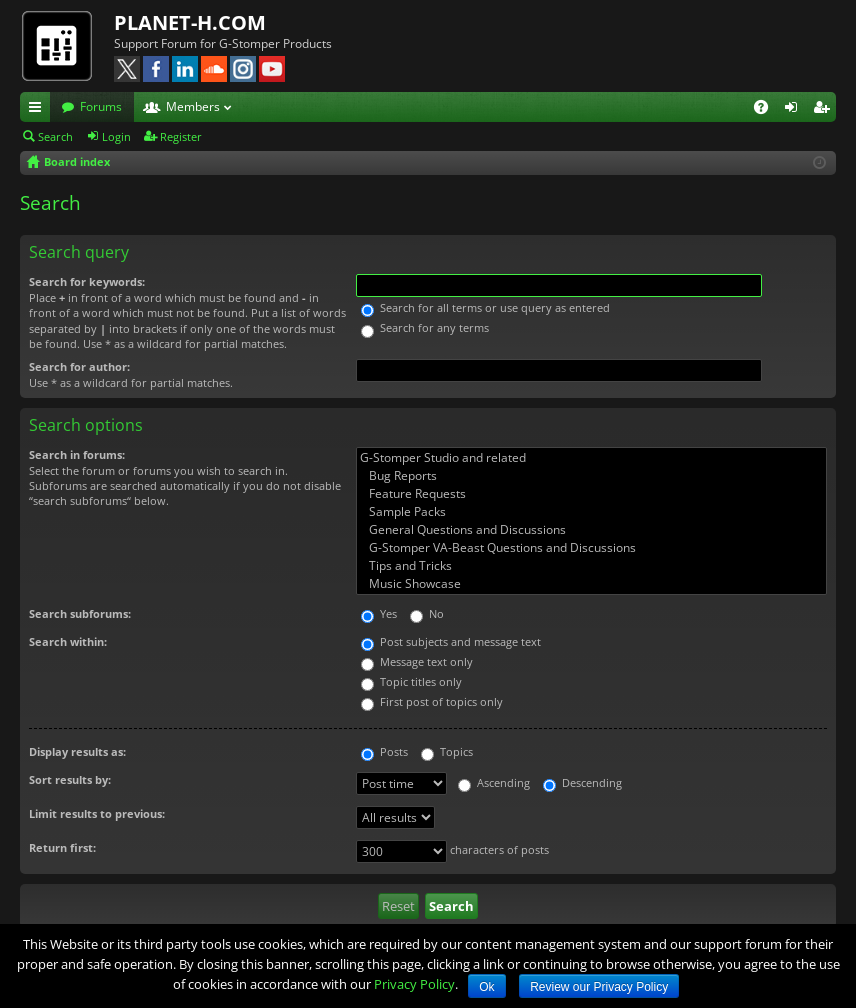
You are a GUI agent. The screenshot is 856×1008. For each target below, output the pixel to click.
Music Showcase (591, 584)
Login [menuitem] (795, 110)
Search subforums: (80, 613)
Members (193, 106)
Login (116, 136)
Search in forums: (77, 454)
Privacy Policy (414, 984)
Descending (582, 782)
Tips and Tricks (591, 566)
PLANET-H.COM (190, 22)
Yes (379, 613)
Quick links (39, 110)
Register (181, 136)
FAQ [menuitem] (767, 110)
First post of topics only (432, 701)
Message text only (417, 661)
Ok (486, 987)
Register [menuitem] (825, 110)
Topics (447, 751)
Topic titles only (411, 681)
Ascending (494, 782)
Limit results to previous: (97, 813)
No (427, 613)
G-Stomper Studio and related (591, 458)
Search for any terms (425, 327)
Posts (384, 751)
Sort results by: (70, 779)
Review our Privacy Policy (599, 987)
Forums (101, 106)
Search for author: (79, 366)
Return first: (62, 847)
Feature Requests (591, 494)
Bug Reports (591, 476)
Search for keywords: (87, 281)
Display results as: (77, 751)
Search (55, 136)
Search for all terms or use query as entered (485, 307)
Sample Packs (591, 512)
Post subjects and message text (451, 641)
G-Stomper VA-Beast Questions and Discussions (591, 548)
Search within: (68, 641)
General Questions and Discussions (591, 530)
